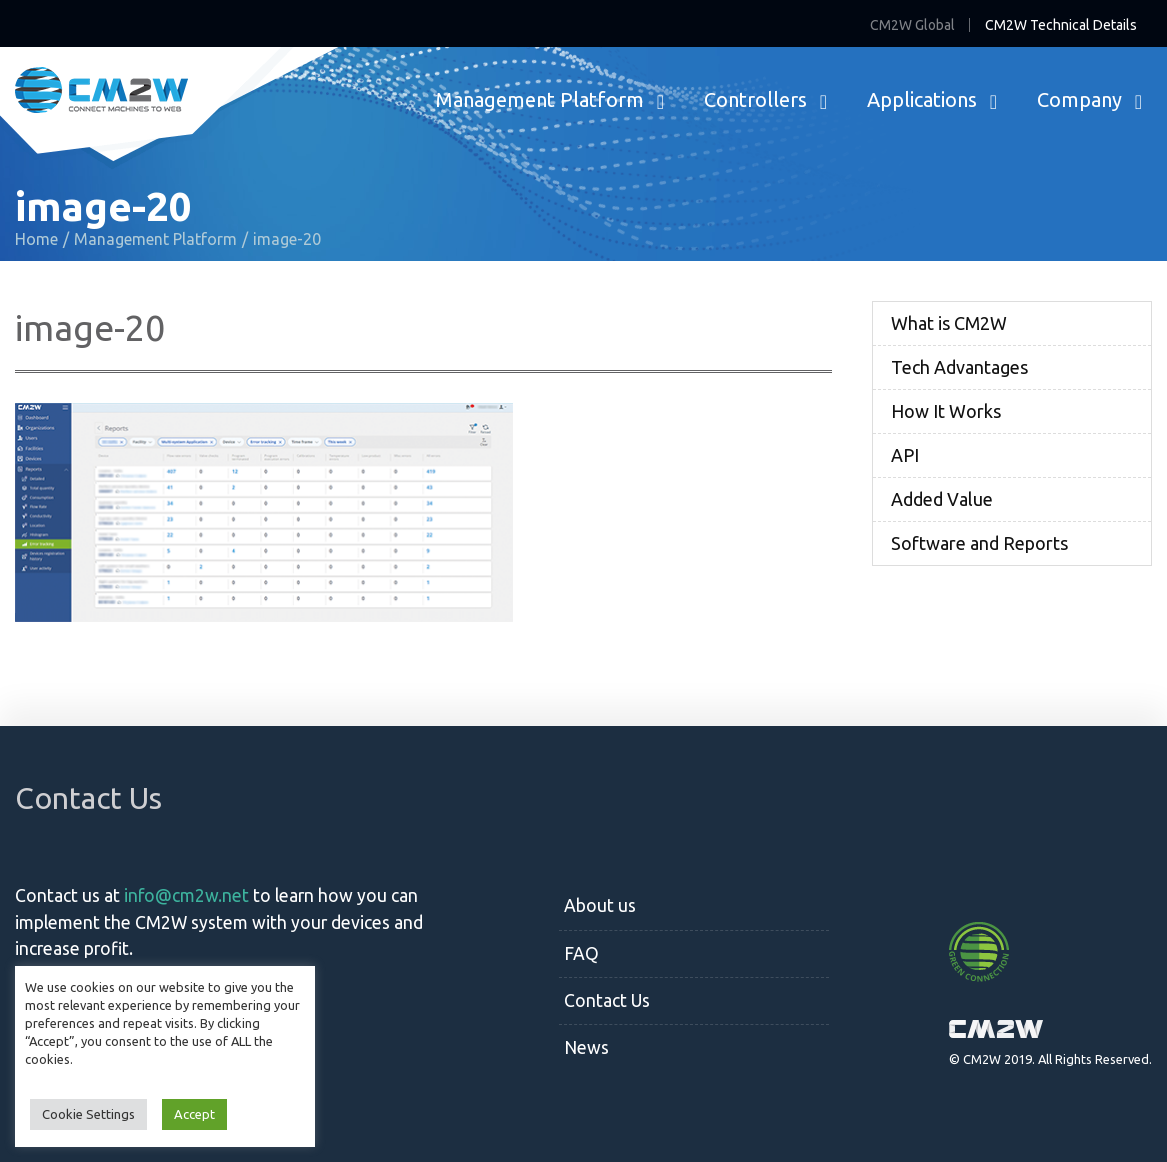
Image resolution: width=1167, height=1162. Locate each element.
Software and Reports (979, 543)
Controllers (755, 99)
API (905, 455)
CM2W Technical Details (1061, 25)
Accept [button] (194, 1114)
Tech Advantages (959, 367)
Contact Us (607, 1000)
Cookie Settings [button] (88, 1114)
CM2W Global (912, 25)
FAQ (581, 953)
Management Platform (540, 99)
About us (600, 905)
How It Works (946, 411)
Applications (922, 99)
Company (1079, 99)
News (586, 1047)
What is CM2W (949, 323)
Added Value (942, 499)
